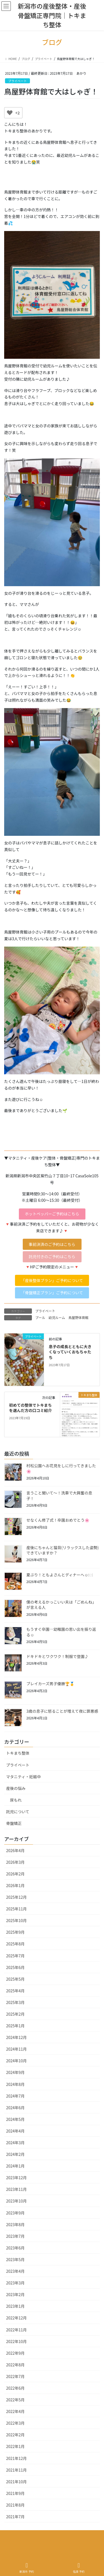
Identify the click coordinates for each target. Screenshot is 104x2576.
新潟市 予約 (26, 2567)
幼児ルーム (57, 1317)
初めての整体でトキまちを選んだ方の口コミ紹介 (30, 1407)
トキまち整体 (17, 1753)
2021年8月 (15, 2505)
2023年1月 (15, 2306)
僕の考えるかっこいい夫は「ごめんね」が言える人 (61, 1604)
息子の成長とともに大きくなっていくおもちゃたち (70, 1352)
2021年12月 (16, 2458)
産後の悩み (16, 1788)
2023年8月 (15, 2224)
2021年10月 (16, 2481)
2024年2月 (15, 2154)
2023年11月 (16, 2189)
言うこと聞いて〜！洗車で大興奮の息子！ (59, 1495)
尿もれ (16, 1800)
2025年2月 (15, 2014)
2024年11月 (16, 2049)
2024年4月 (15, 2131)
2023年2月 (15, 2294)
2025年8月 (15, 1944)
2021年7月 (15, 2516)
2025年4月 (15, 1990)
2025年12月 (16, 1897)
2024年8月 (15, 2084)
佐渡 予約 (79, 2567)
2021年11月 (16, 2470)
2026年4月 (15, 1850)
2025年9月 (15, 1932)
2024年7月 (15, 2096)
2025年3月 (15, 2002)
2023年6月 (15, 2248)
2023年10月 (16, 2201)
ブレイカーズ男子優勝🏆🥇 (50, 1683)
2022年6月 (15, 2388)
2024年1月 (15, 2166)
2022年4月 (15, 2411)
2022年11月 (16, 2329)
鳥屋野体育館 (78, 1317)
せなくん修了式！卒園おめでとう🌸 (57, 1520)
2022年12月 (16, 2318)
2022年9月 (15, 2353)
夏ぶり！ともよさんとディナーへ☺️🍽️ (59, 1574)
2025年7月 (15, 1955)
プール (40, 1317)
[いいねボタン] (10, 113)
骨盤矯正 (14, 1823)
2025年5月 (15, 1979)
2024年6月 (15, 2107)
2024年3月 (15, 2142)
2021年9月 (15, 2493)
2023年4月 (15, 2271)
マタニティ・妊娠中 (23, 1776)
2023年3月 (15, 2283)
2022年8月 (15, 2364)
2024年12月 (16, 2037)
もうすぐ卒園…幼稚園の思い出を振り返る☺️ (61, 1631)
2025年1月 (15, 2025)
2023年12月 (16, 2177)
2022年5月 (15, 2399)
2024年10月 (16, 2060)
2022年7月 (15, 2376)
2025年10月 (16, 1920)
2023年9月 (15, 2213)
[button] (52, 1214)
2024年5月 (15, 2119)
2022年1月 (15, 2446)
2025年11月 (16, 1909)
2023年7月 (15, 2236)
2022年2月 (15, 2434)
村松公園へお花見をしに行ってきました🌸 (61, 1468)
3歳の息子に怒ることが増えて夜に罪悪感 (62, 1711)
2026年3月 (15, 1862)
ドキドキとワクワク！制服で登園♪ (57, 1656)
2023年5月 (15, 2259)
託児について (17, 1811)
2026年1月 (15, 1885)
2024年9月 (15, 2072)
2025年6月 (15, 1967)
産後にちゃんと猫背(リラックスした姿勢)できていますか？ (62, 1550)
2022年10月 (16, 2341)
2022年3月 (15, 2423)
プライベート (17, 81)
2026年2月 (15, 1874)
